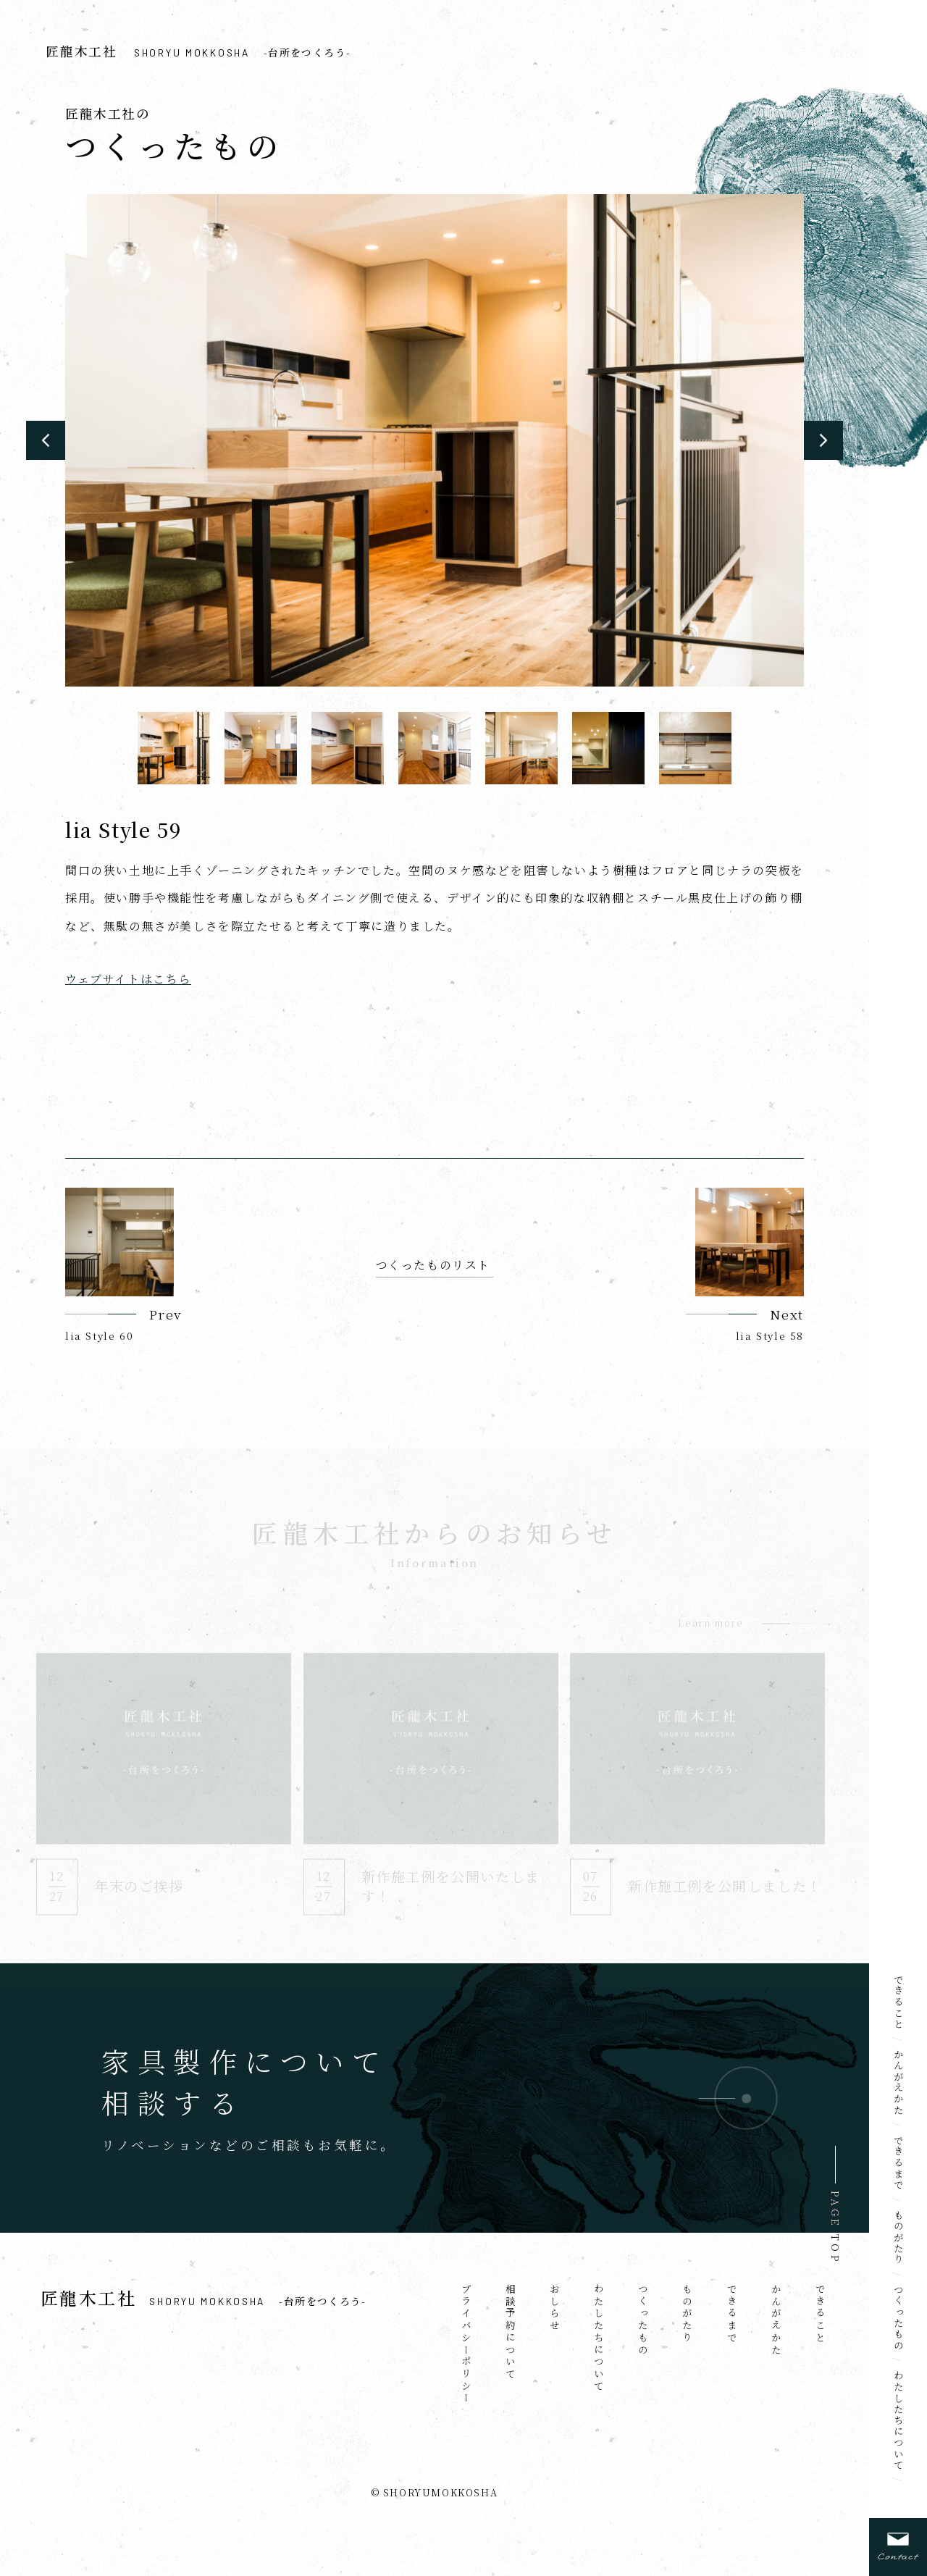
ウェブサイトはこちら (128, 978)
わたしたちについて (899, 2420)
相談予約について (510, 2331)
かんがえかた (899, 2082)
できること (899, 2002)
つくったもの (899, 2317)
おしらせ (555, 2307)
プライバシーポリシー (466, 2343)
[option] (434, 440)
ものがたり (899, 2237)
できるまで (899, 2163)
